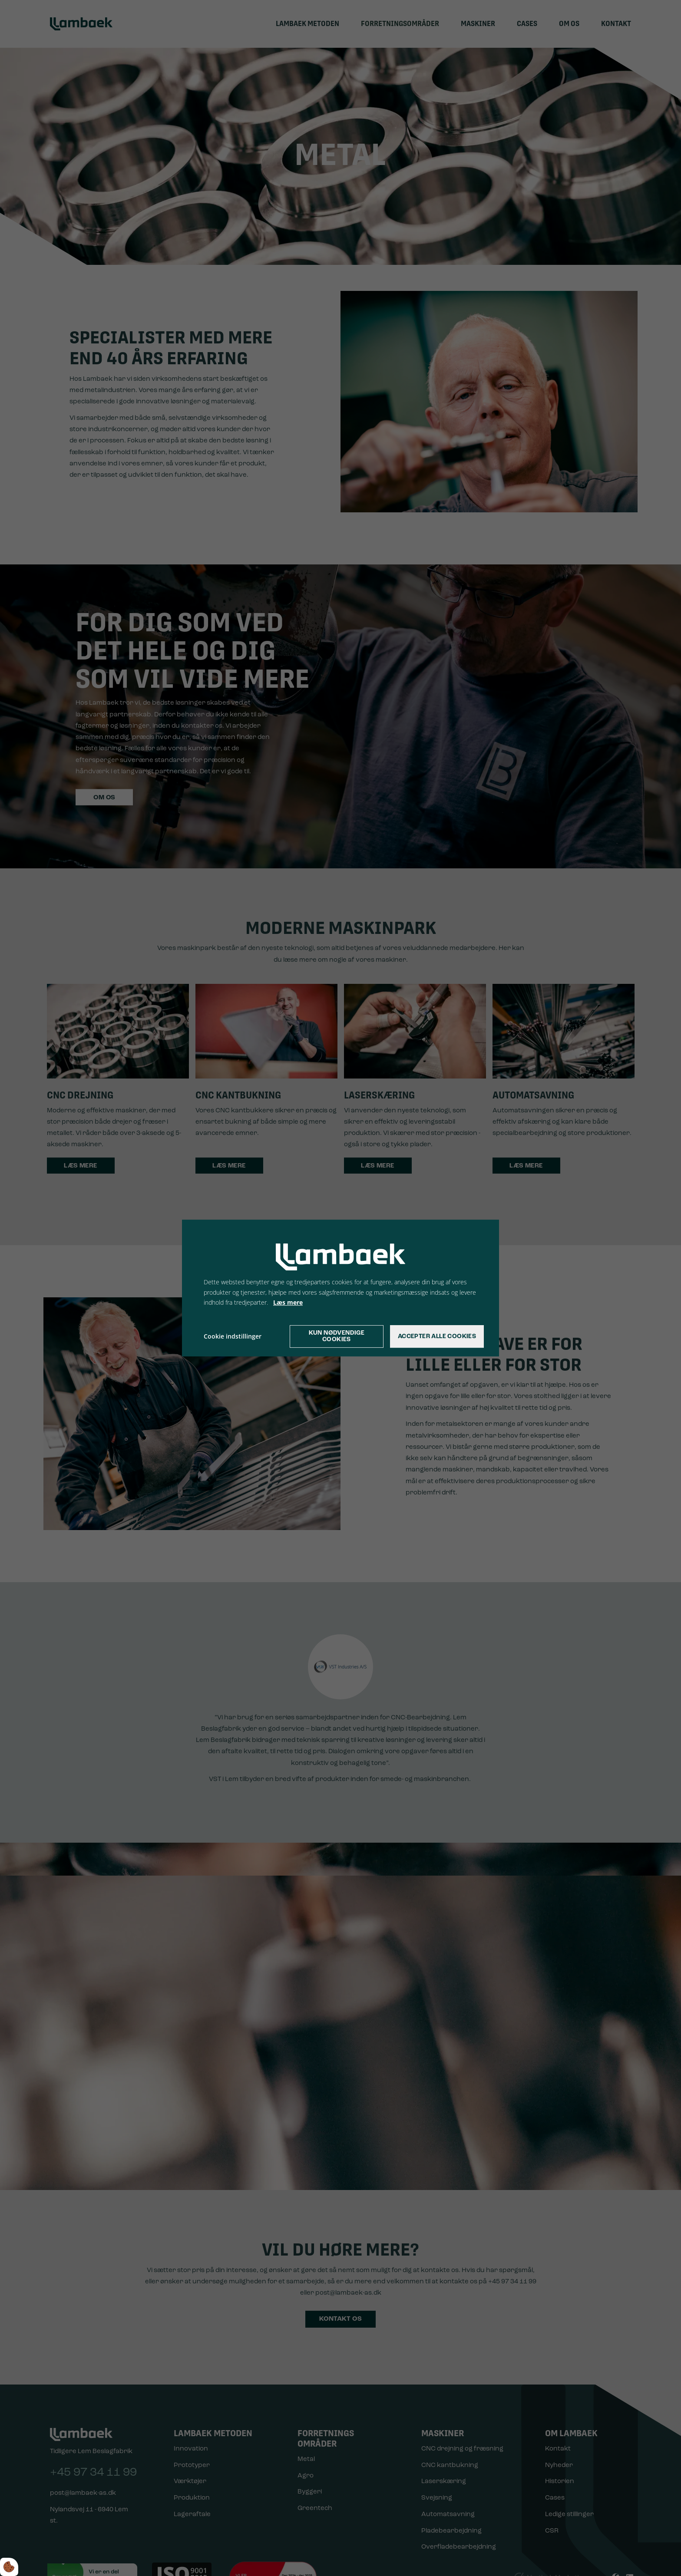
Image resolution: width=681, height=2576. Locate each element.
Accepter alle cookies (437, 1336)
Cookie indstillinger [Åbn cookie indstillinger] (232, 1336)
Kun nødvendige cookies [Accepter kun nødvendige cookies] (337, 1336)
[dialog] (340, 1288)
